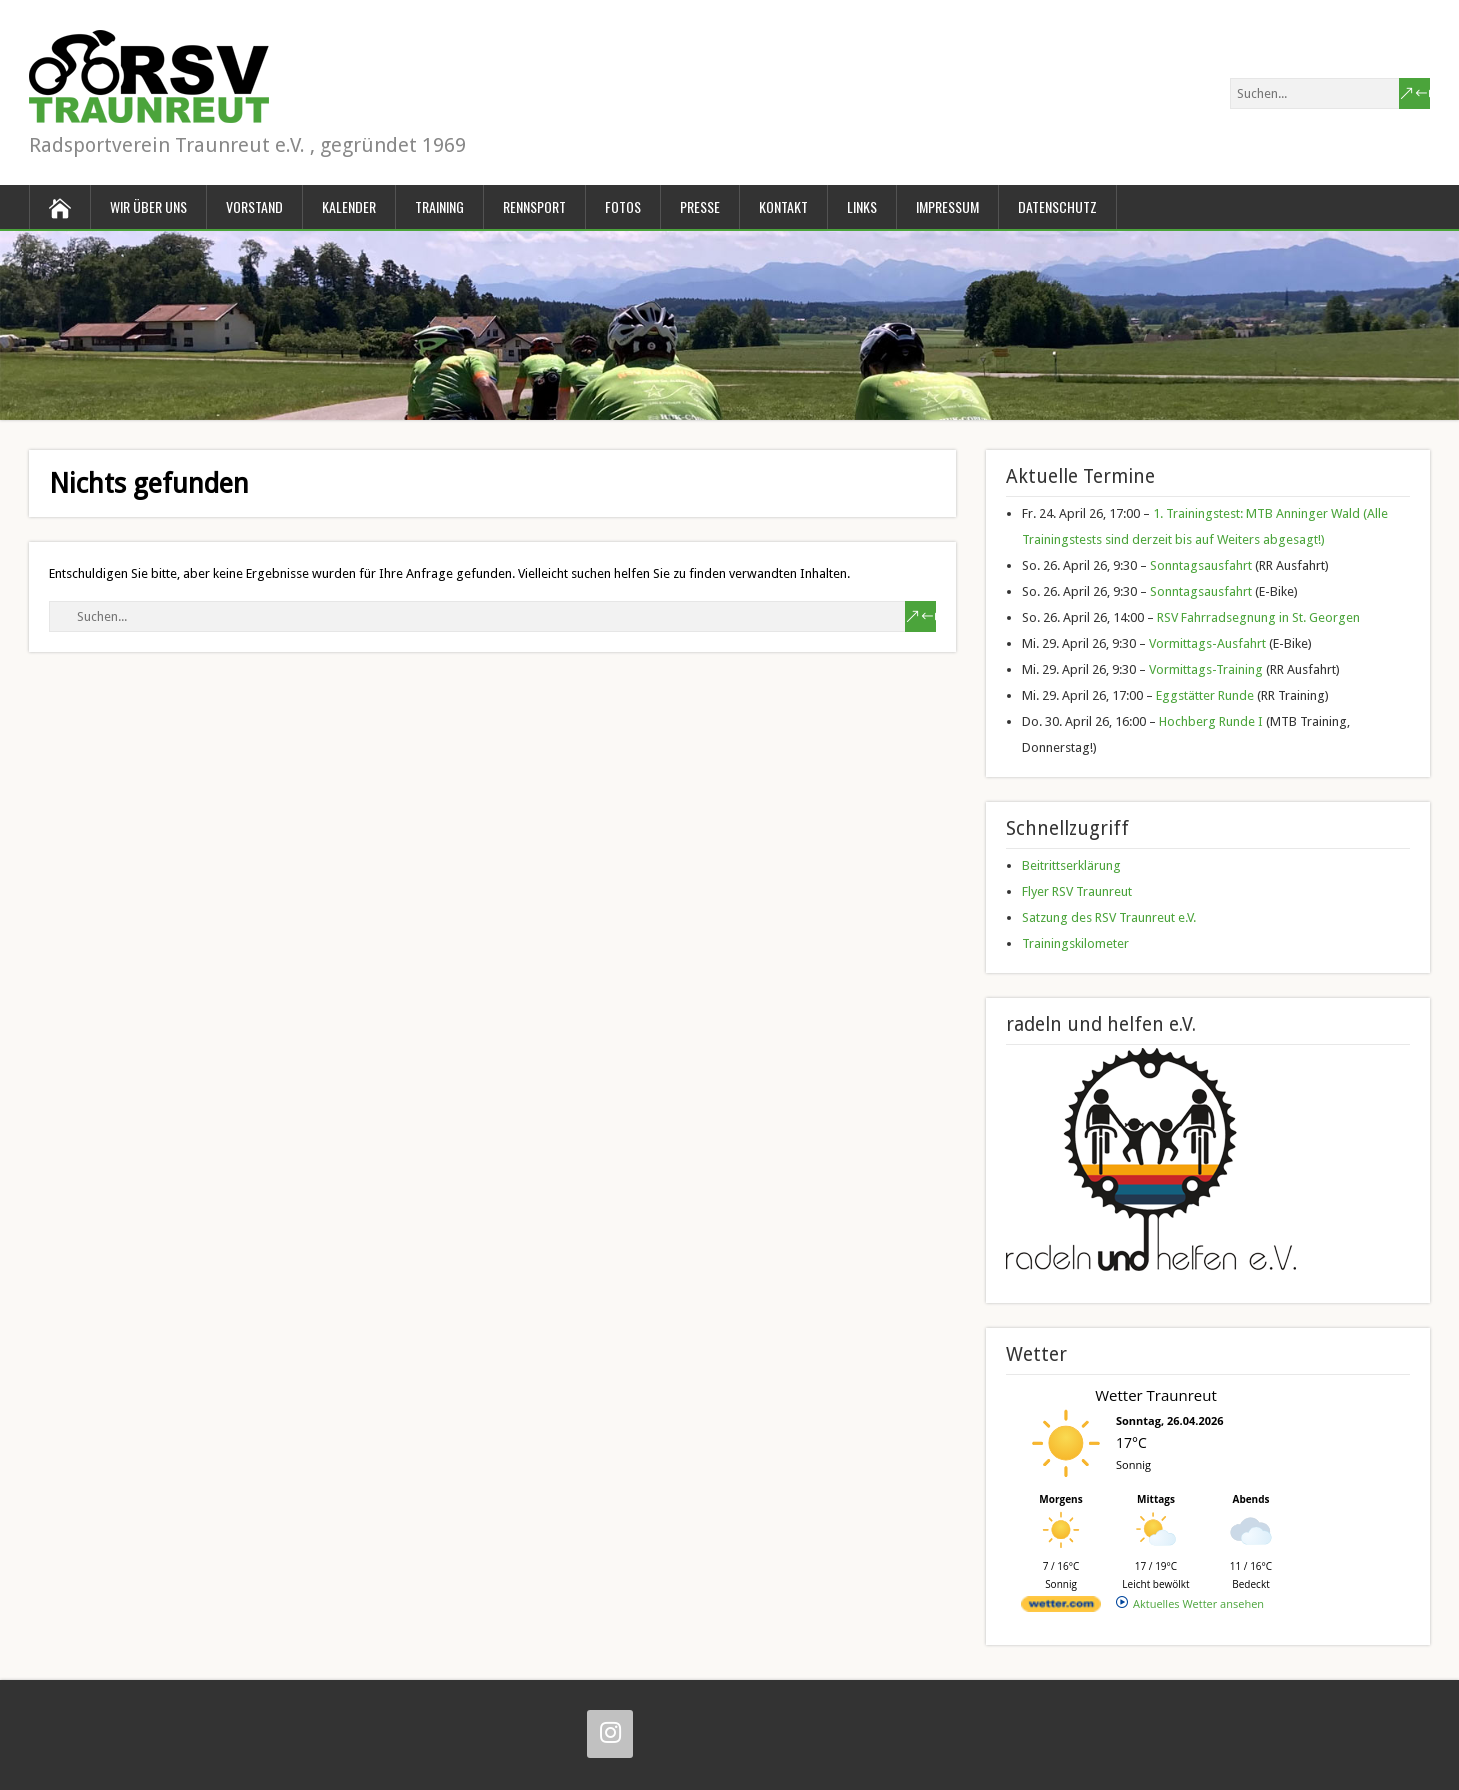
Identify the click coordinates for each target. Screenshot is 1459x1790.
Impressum (947, 206)
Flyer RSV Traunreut (1077, 891)
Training (439, 206)
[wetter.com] (1061, 1607)
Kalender (349, 206)
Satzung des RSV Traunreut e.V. (1109, 917)
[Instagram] (610, 1734)
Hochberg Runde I (1211, 721)
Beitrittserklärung (1071, 865)
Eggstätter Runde (1205, 695)
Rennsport (534, 206)
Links (862, 206)
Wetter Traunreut (1156, 1395)
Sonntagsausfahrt (1201, 565)
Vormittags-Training (1206, 669)
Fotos (623, 206)
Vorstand (254, 206)
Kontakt (783, 206)
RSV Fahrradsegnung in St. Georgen (1258, 617)
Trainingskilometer (1075, 943)
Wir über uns (148, 206)
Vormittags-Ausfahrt (1207, 643)
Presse (700, 206)
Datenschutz (1057, 206)
